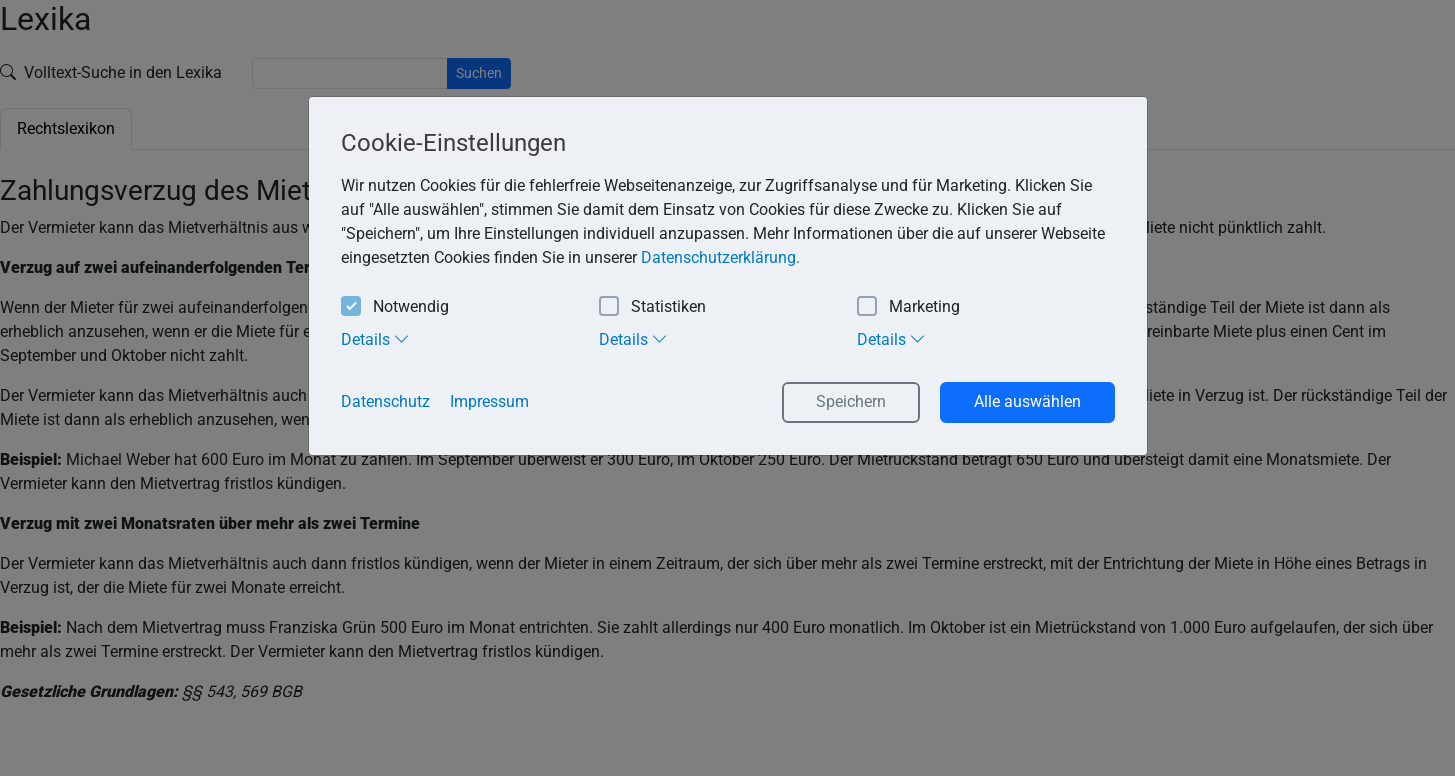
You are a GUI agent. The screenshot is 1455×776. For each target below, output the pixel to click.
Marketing (908, 307)
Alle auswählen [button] (1027, 401)
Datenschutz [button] (385, 401)
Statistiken (652, 307)
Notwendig (395, 307)
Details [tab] (375, 339)
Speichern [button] (851, 401)
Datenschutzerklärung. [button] (720, 257)
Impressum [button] (489, 401)
